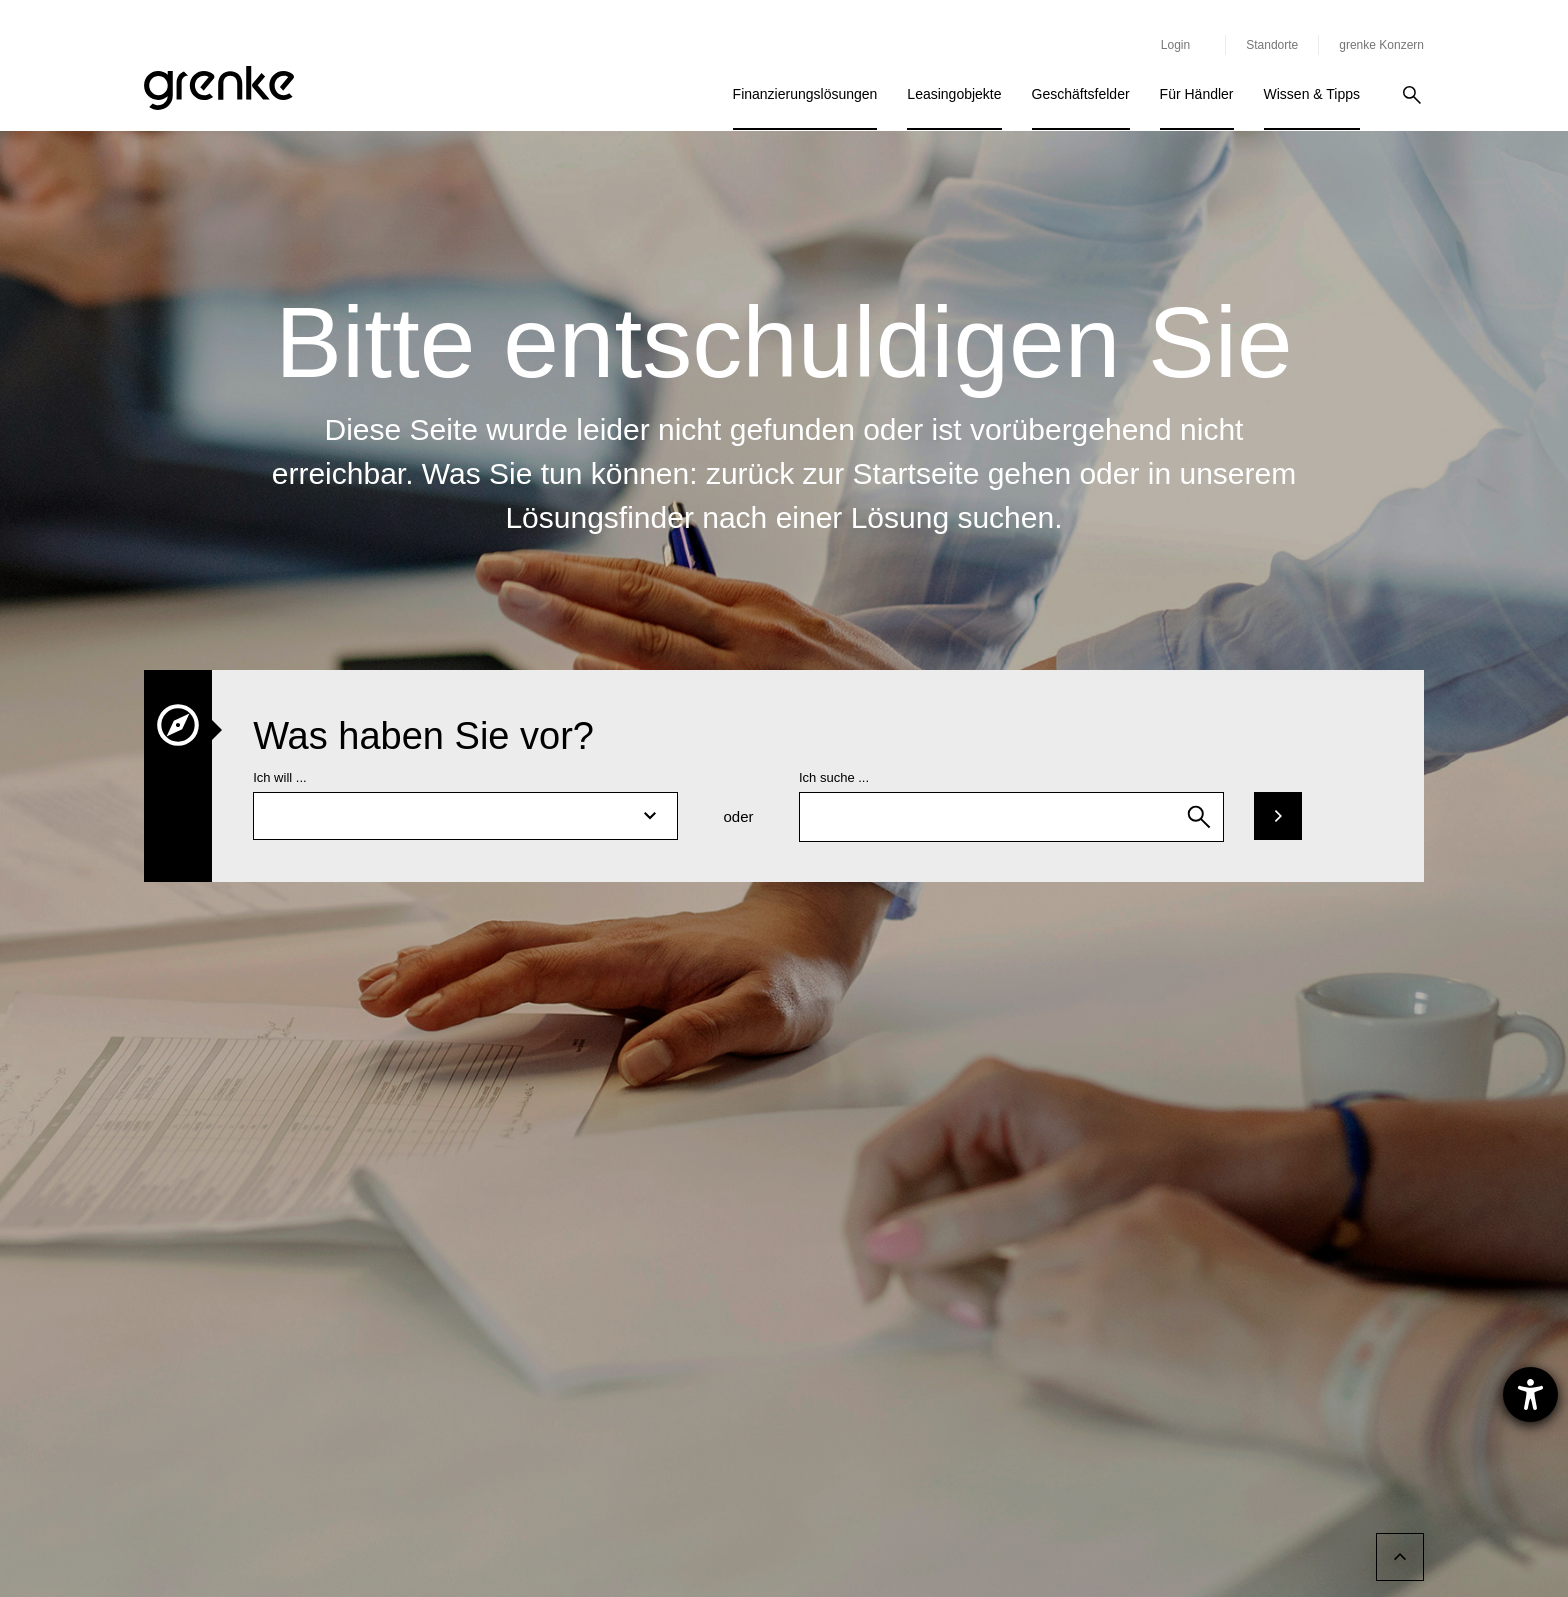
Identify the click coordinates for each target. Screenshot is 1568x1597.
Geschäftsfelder (1081, 94)
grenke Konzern (1381, 45)
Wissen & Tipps (1312, 94)
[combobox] (1011, 817)
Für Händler (1197, 94)
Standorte (1272, 45)
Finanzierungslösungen (805, 94)
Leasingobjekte (954, 94)
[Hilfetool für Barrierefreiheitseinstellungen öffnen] (1530, 1394)
